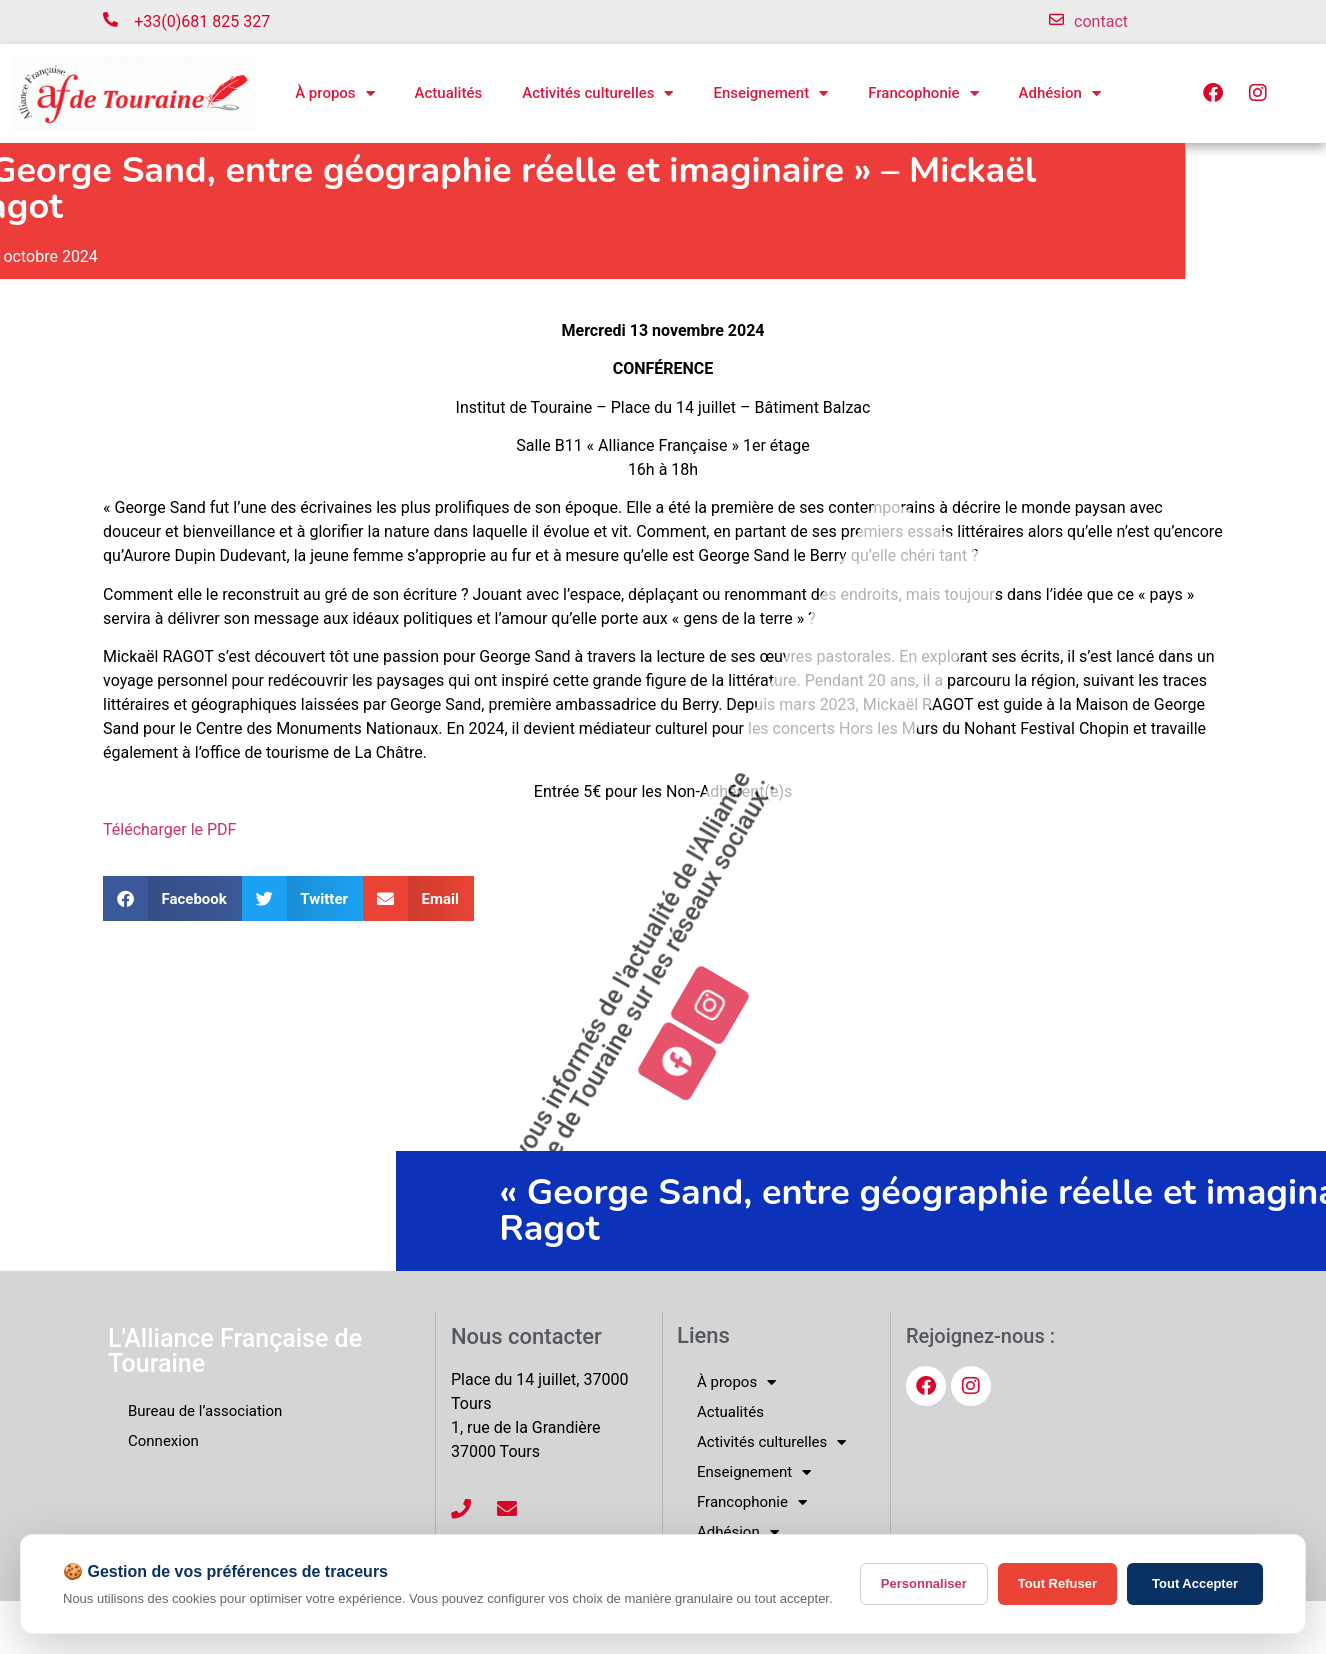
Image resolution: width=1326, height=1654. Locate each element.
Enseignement (770, 93)
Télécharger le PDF (169, 829)
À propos (334, 93)
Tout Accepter (1195, 1583)
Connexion (163, 1441)
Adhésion (1060, 93)
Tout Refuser (1057, 1583)
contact (1101, 21)
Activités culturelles (597, 93)
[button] (172, 898)
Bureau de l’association (205, 1411)
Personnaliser (924, 1583)
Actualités (449, 93)
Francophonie (923, 93)
